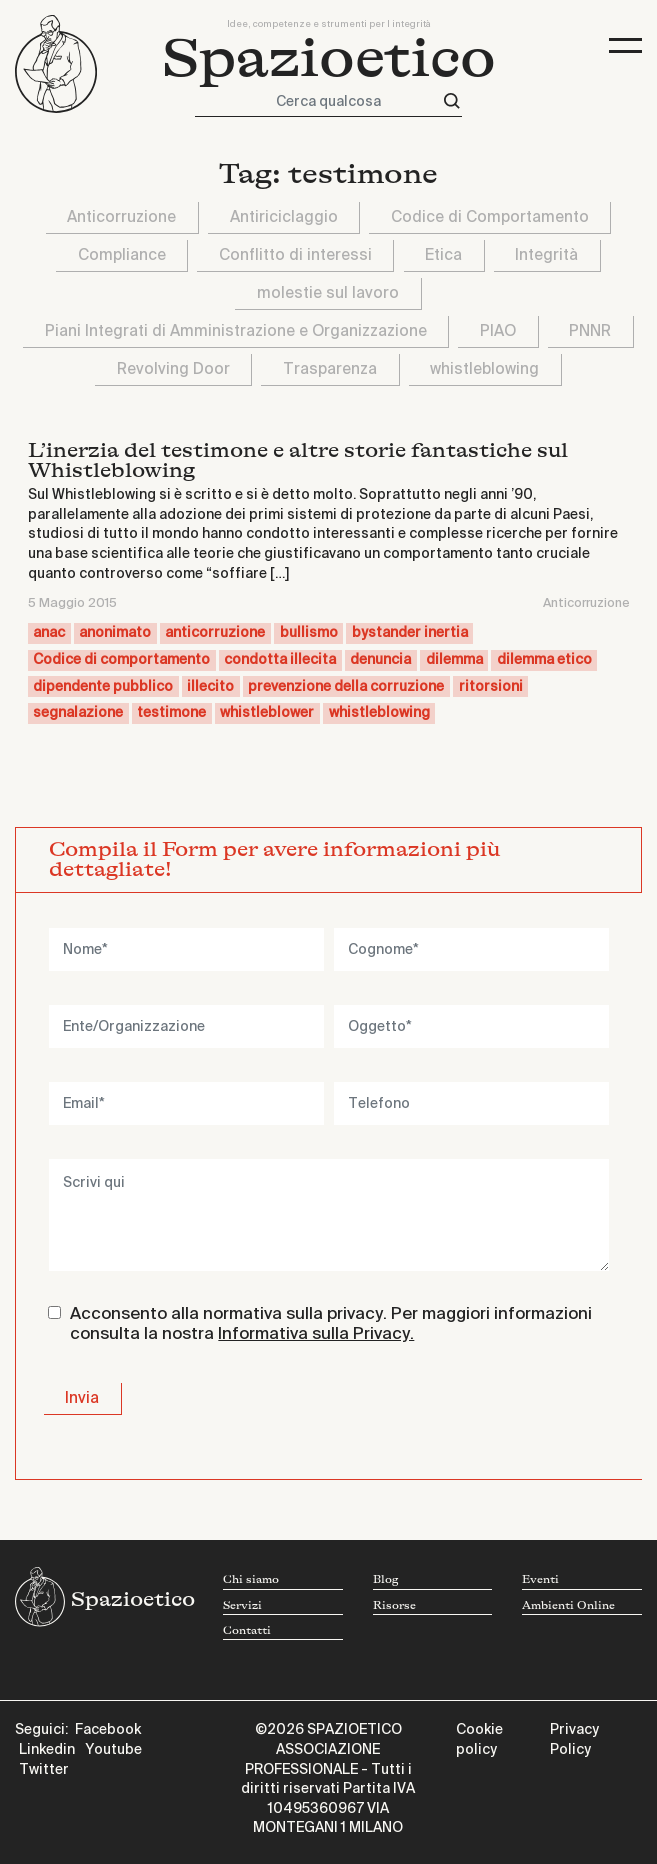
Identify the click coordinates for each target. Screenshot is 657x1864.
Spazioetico (329, 59)
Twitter (44, 1770)
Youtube (113, 1750)
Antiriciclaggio (284, 217)
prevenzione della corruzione (346, 687)
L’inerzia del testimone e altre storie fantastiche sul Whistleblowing (298, 460)
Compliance (122, 255)
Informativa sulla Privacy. (316, 1334)
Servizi (242, 1606)
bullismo (309, 633)
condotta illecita (280, 660)
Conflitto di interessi (295, 255)
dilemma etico (544, 660)
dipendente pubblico (103, 687)
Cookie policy (479, 1740)
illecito (210, 687)
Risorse (394, 1606)
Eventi (540, 1580)
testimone (171, 713)
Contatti (247, 1631)
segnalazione (78, 713)
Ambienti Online (568, 1606)
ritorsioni (491, 687)
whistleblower (267, 713)
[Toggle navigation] (625, 45)
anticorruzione (215, 633)
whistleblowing (484, 369)
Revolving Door (173, 369)
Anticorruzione (121, 217)
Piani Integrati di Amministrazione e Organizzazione (236, 331)
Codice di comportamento (121, 660)
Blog (385, 1580)
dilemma (454, 660)
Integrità (546, 255)
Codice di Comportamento (490, 217)
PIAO (498, 331)
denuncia (380, 660)
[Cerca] (452, 101)
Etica (443, 255)
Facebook (108, 1730)
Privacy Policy (574, 1740)
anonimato (115, 633)
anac (49, 633)
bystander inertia (410, 633)
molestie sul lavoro (328, 293)
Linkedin (47, 1750)
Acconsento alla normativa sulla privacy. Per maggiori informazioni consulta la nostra (331, 1324)
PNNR (590, 331)
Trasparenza (330, 369)
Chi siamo (251, 1580)
